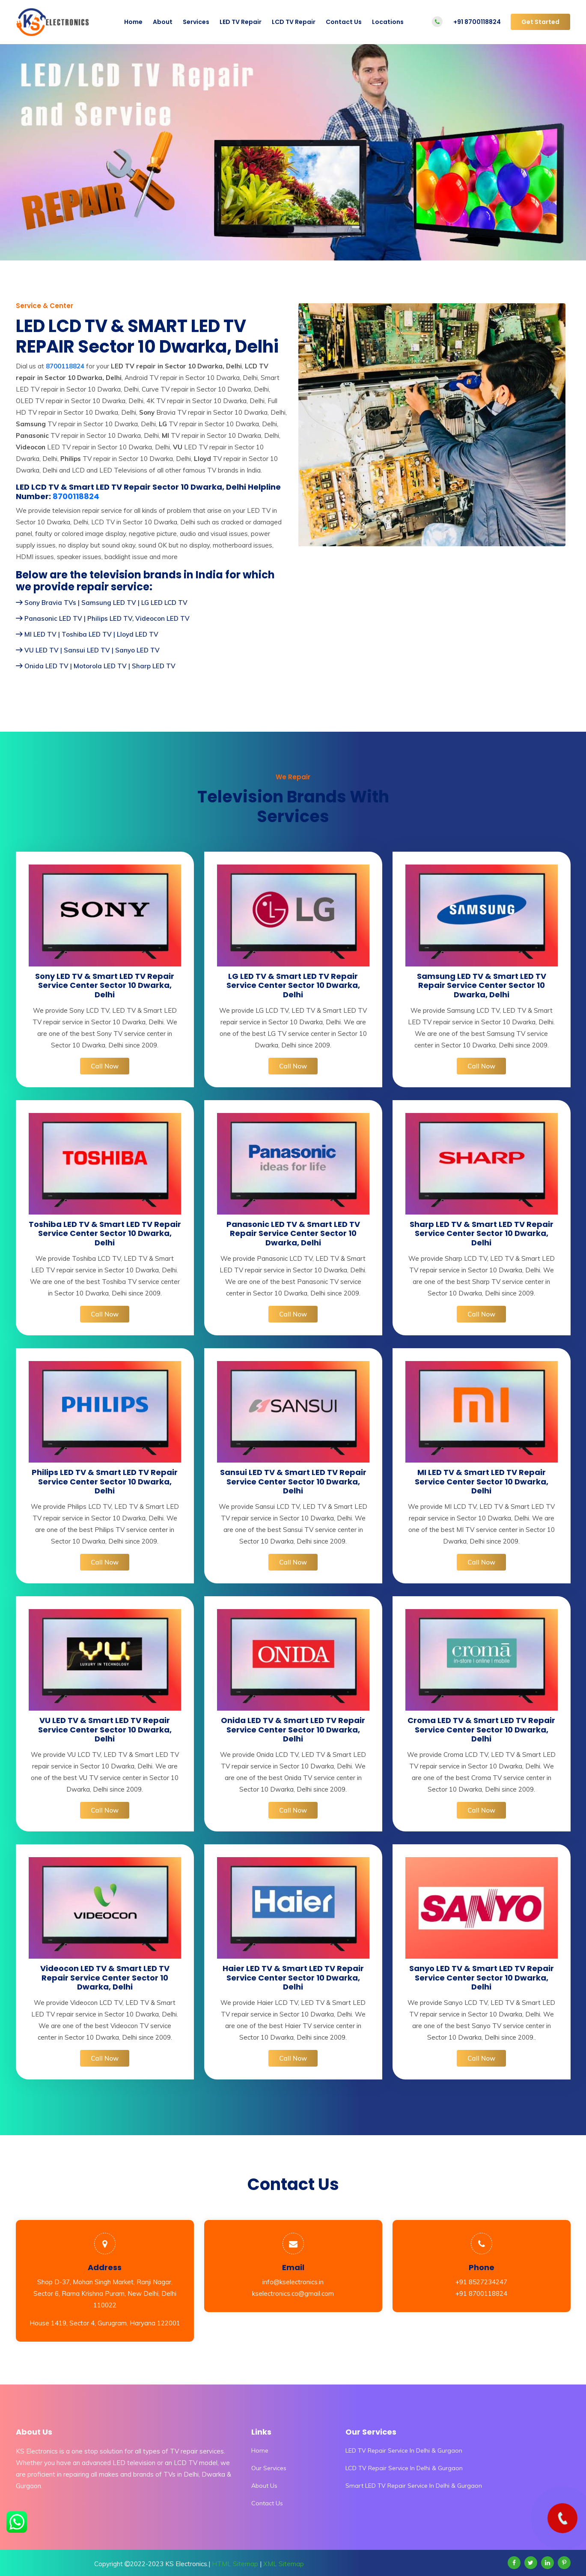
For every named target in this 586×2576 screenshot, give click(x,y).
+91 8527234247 (481, 2282)
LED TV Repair (241, 22)
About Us (264, 2485)
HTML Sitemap (235, 2564)
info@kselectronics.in (293, 2282)
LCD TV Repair (293, 22)
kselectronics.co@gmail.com (293, 2293)
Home (133, 22)
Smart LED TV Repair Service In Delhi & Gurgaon (413, 2485)
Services (196, 22)
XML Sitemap (283, 2564)
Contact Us (344, 22)
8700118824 (76, 496)
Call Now (105, 1066)
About (163, 22)
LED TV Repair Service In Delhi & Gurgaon (403, 2450)
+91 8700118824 (477, 22)
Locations (388, 22)
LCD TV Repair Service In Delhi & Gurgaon (404, 2468)
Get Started (540, 22)
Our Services (268, 2468)
